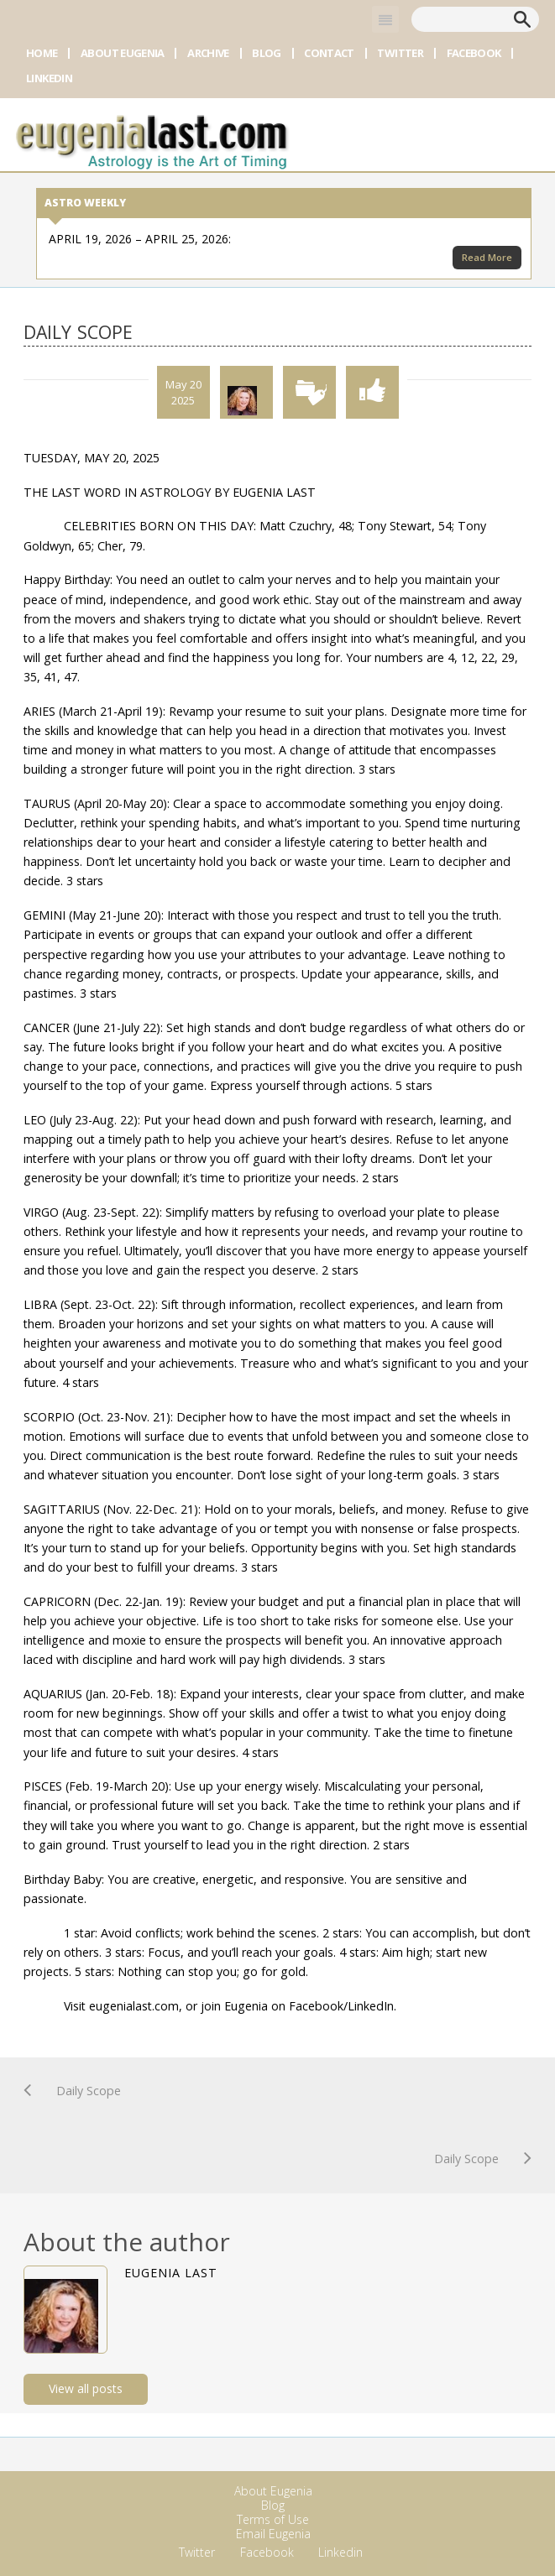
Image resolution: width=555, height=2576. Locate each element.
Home (41, 52)
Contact (328, 52)
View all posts (86, 2388)
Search (522, 19)
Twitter (399, 52)
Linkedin (49, 78)
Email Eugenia (273, 2534)
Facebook (474, 52)
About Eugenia (123, 52)
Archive (207, 52)
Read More (487, 257)
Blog (266, 52)
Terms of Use (273, 2519)
